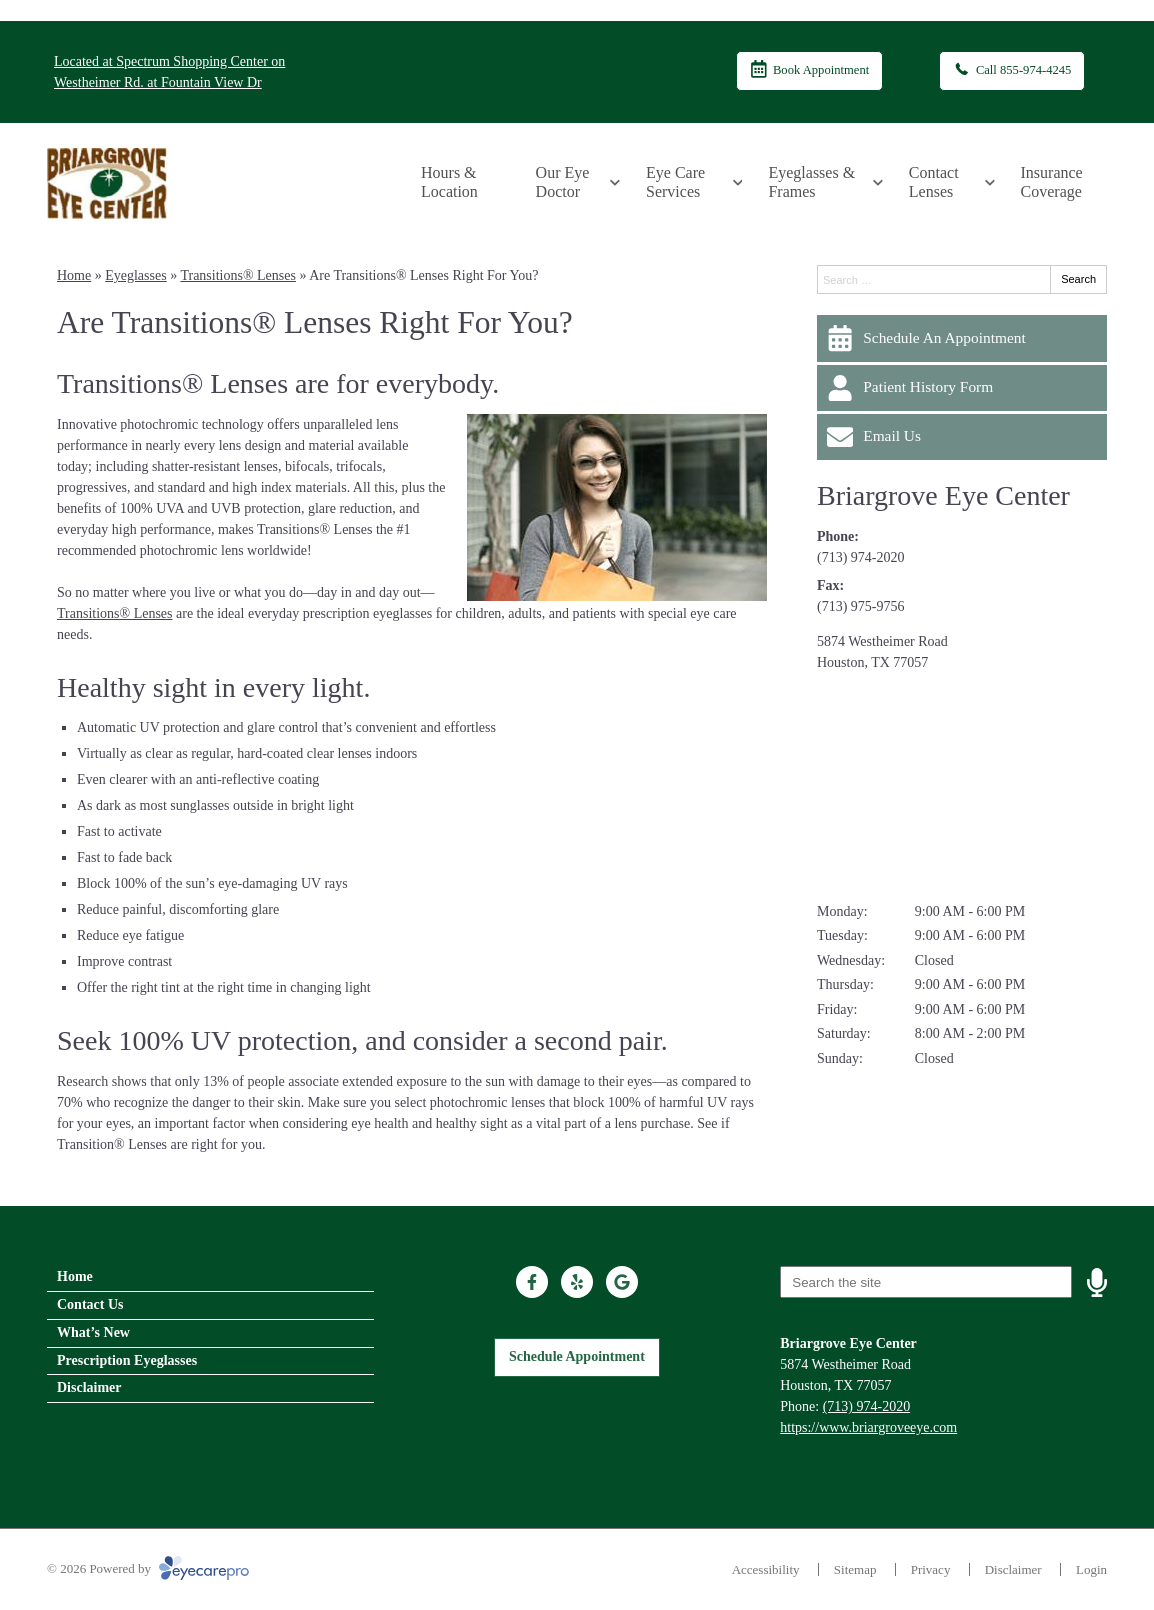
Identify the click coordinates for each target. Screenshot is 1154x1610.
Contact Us (90, 1304)
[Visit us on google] (622, 1282)
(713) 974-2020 (861, 557)
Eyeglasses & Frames (811, 182)
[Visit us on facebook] (532, 1282)
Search (1078, 279)
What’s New (93, 1332)
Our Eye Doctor (563, 182)
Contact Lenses (934, 182)
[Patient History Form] (962, 388)
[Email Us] (962, 437)
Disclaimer (89, 1387)
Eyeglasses (135, 275)
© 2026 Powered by (148, 1568)
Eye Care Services (675, 182)
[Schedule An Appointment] (962, 338)
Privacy (931, 1569)
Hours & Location (449, 182)
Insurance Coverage (1052, 182)
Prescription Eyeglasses (127, 1360)
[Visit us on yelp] (577, 1282)
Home (74, 275)
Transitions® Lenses (238, 275)
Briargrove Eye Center (943, 495)
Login (1091, 1569)
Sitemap (855, 1569)
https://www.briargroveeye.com (868, 1427)
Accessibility (766, 1569)
